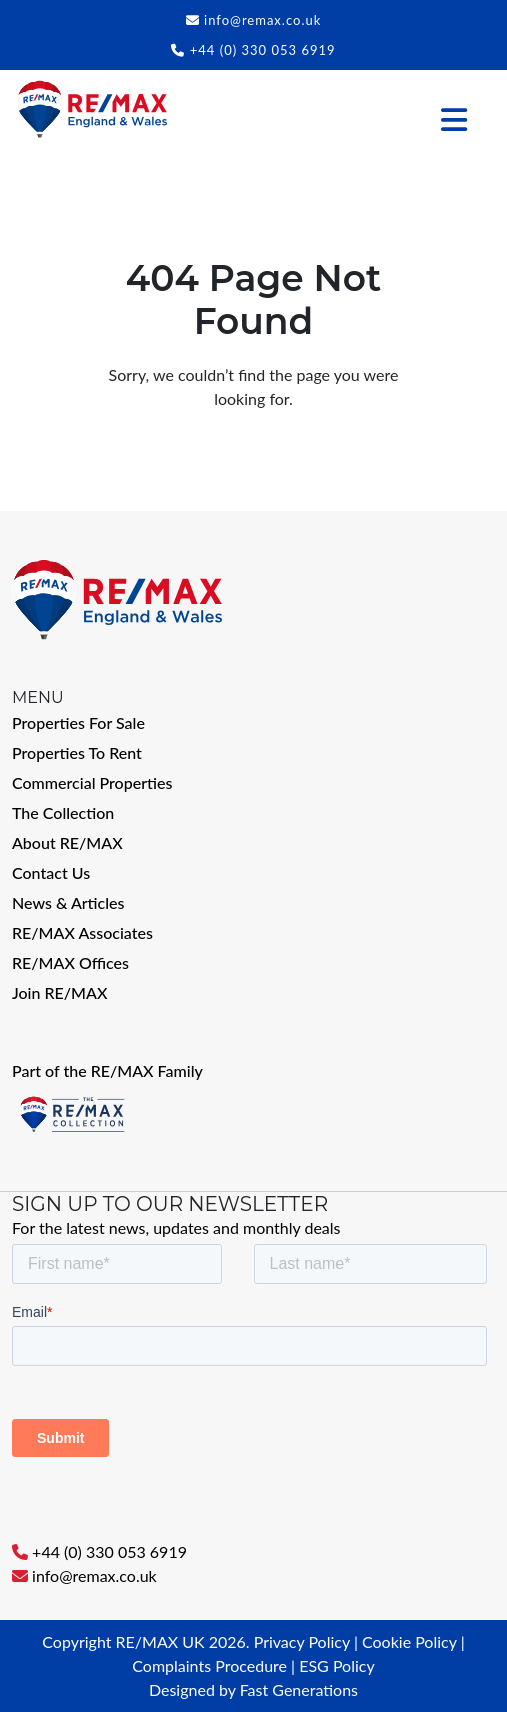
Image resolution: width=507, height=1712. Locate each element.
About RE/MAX (67, 842)
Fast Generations (299, 1689)
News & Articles (68, 902)
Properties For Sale (78, 722)
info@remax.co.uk (262, 20)
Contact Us (51, 872)
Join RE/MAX (59, 992)
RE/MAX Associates (82, 932)
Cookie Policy (409, 1641)
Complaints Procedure (209, 1665)
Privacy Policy (302, 1641)
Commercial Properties (92, 782)
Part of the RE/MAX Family (107, 1070)
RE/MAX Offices (70, 962)
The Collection (63, 812)
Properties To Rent (77, 752)
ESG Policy (336, 1665)
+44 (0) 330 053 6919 (263, 50)
